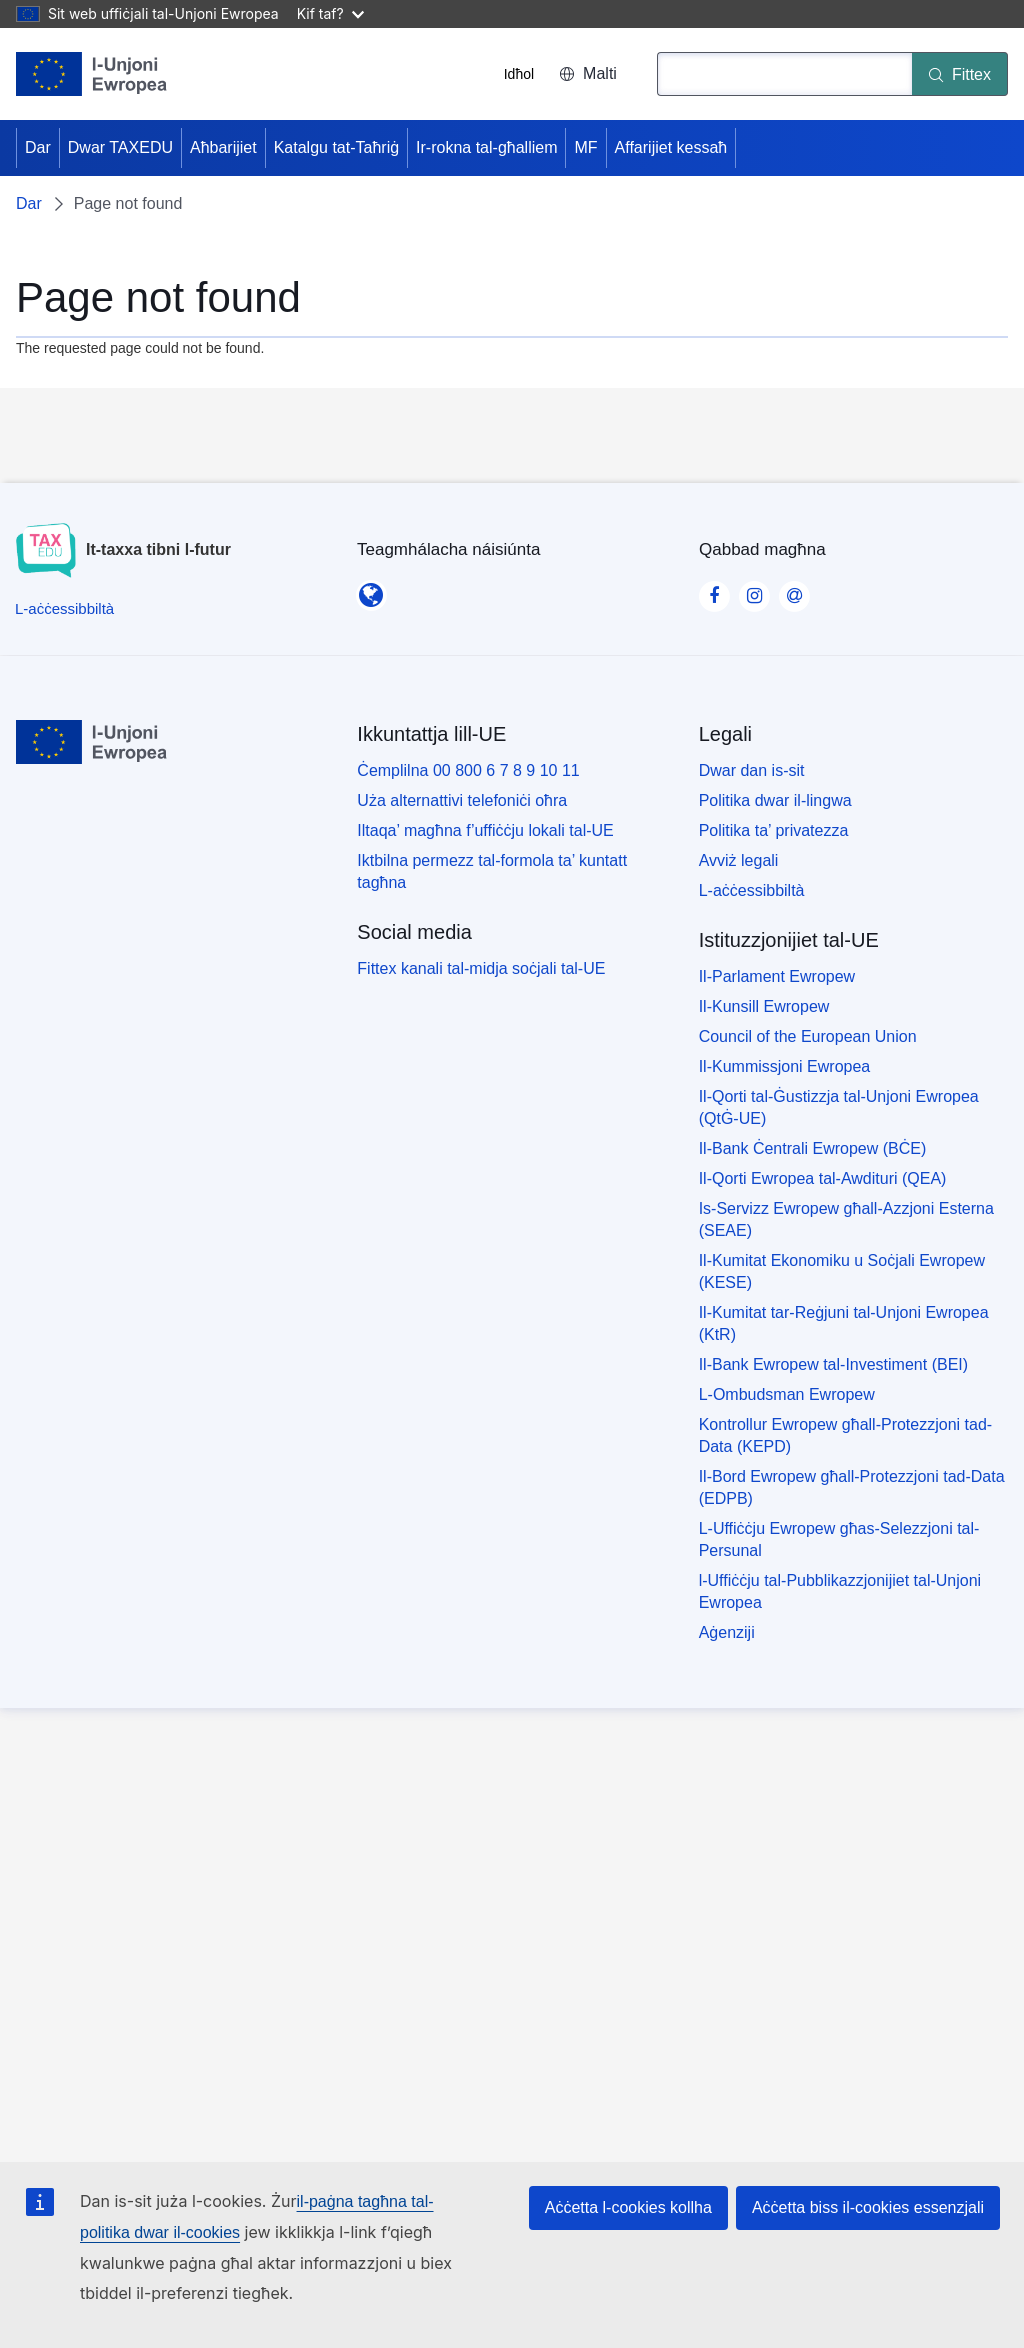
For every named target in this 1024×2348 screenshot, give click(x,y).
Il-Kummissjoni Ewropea (785, 1066)
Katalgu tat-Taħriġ (336, 147)
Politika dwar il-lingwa (775, 800)
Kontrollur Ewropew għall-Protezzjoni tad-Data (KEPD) (845, 1435)
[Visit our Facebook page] (714, 590)
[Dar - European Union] (92, 74)
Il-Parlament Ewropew (777, 976)
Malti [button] (588, 73)
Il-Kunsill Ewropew (764, 1006)
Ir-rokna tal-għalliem (486, 147)
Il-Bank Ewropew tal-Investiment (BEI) (833, 1364)
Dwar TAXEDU (120, 147)
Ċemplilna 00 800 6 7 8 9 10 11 (468, 770)
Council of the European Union (808, 1036)
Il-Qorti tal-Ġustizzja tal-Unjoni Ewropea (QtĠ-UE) (839, 1107)
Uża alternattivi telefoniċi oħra (462, 800)
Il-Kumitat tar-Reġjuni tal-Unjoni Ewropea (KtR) (844, 1323)
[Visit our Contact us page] (794, 590)
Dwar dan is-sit (752, 770)
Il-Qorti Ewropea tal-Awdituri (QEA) (823, 1178)
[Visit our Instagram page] (754, 590)
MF (585, 147)
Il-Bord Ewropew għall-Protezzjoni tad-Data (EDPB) (852, 1487)
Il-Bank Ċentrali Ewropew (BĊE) (813, 1148)
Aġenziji (727, 1632)
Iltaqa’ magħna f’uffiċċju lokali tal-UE (485, 830)
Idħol (519, 74)
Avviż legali (739, 860)
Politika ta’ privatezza (774, 830)
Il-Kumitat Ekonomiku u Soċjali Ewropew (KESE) (842, 1271)
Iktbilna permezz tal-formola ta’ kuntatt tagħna (492, 871)
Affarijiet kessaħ (671, 147)
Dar (38, 147)
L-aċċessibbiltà (752, 890)
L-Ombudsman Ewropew (787, 1394)
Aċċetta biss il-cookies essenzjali (868, 2207)
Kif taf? (330, 13)
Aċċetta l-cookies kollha (628, 2207)
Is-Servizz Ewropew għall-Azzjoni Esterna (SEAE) (846, 1219)
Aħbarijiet (223, 147)
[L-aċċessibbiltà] (64, 608)
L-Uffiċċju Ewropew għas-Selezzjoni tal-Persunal (839, 1539)
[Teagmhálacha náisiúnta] (371, 589)
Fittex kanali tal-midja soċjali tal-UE (481, 968)
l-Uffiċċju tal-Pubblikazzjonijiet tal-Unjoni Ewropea (840, 1591)
